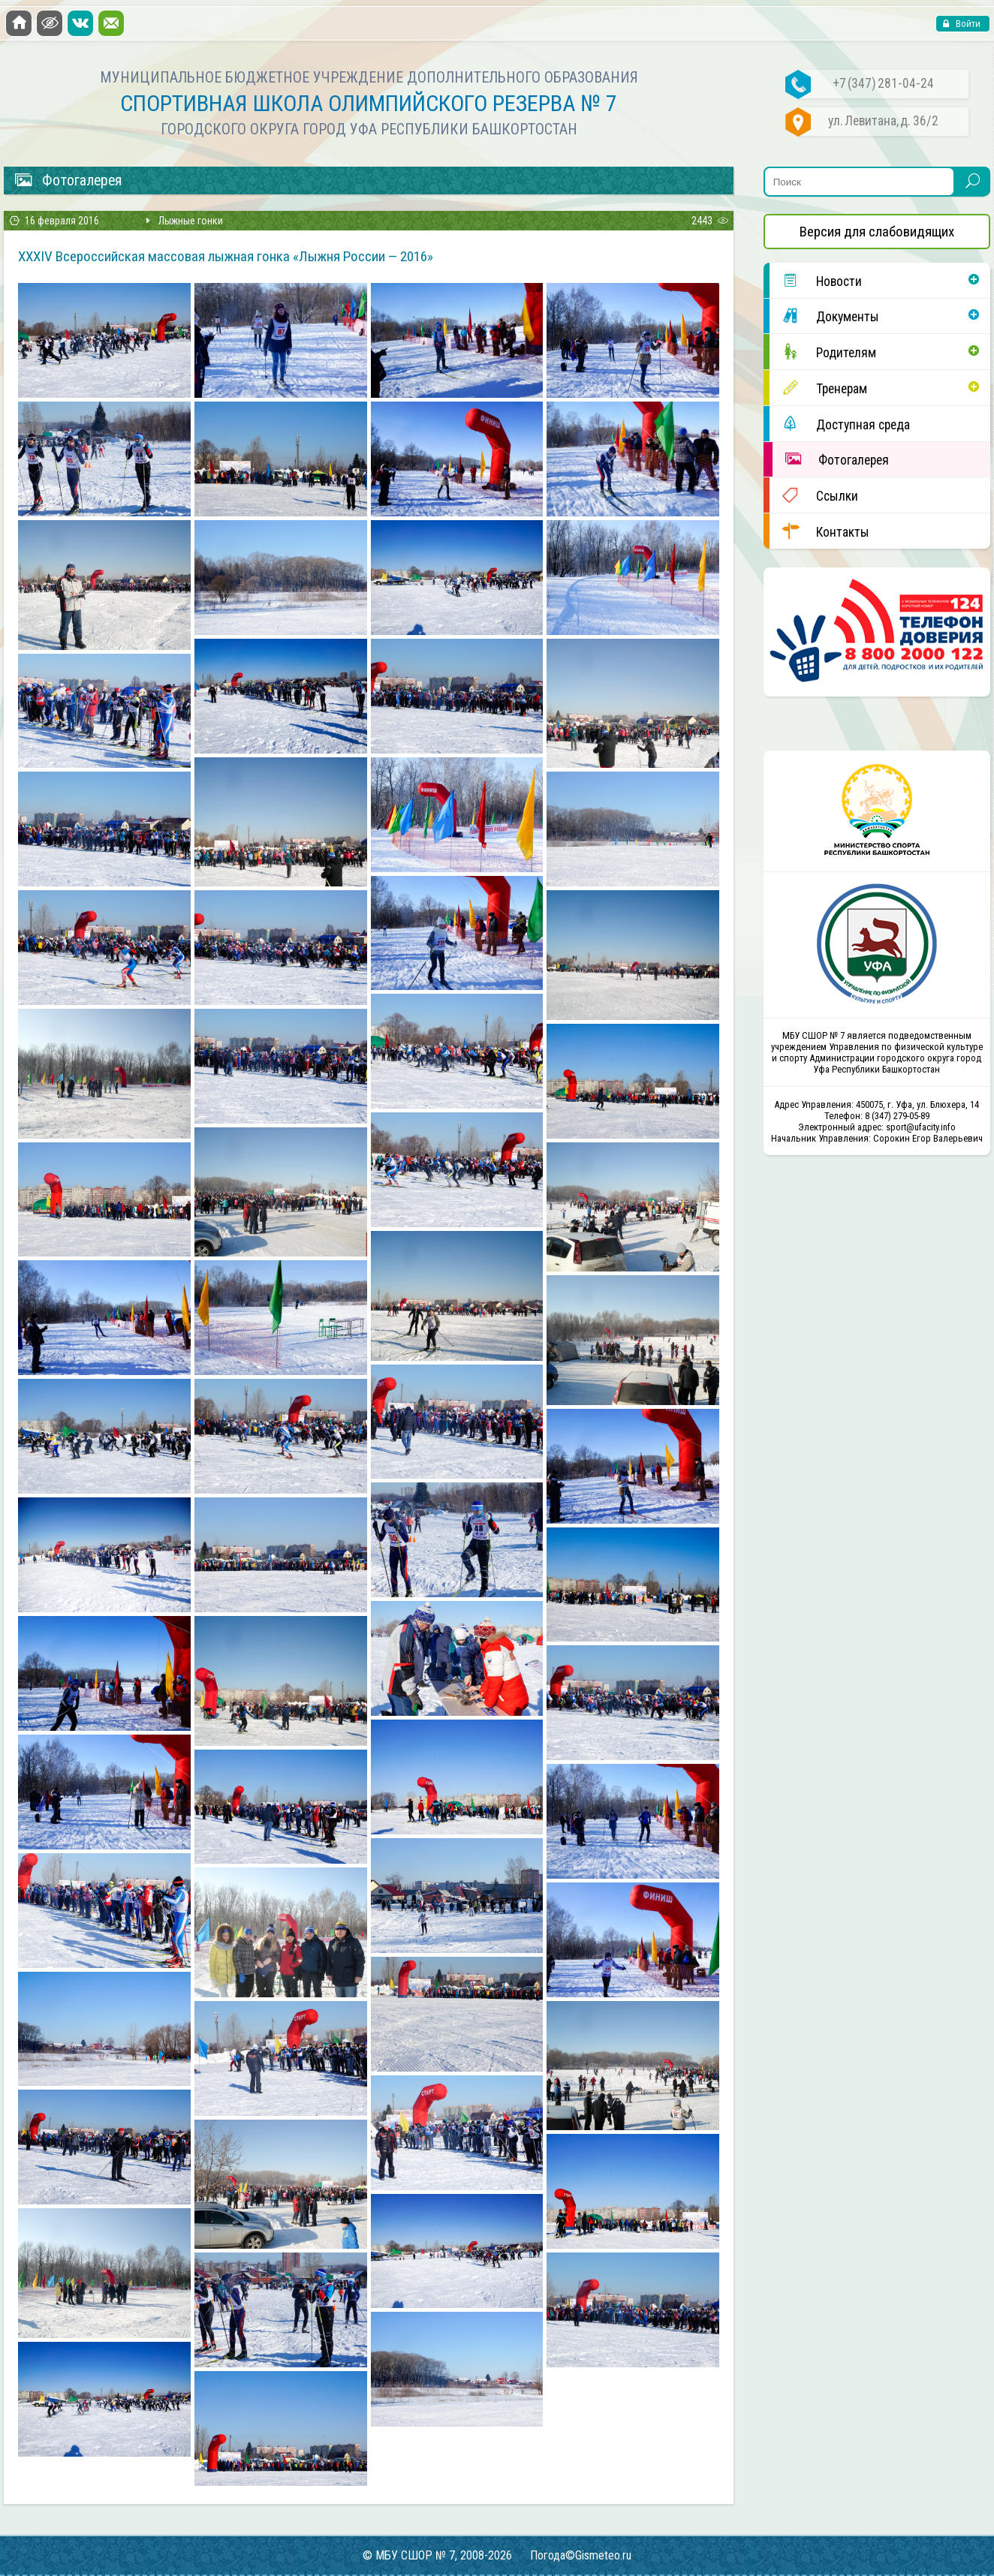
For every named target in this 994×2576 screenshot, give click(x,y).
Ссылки (814, 495)
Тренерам (818, 387)
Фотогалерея (831, 459)
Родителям (823, 351)
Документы (824, 315)
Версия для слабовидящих (877, 231)
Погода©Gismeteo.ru (580, 2555)
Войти (966, 23)
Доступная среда (840, 423)
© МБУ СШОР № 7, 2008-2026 (437, 2555)
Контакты (819, 531)
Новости (816, 280)
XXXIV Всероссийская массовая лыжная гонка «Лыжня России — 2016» (225, 256)
